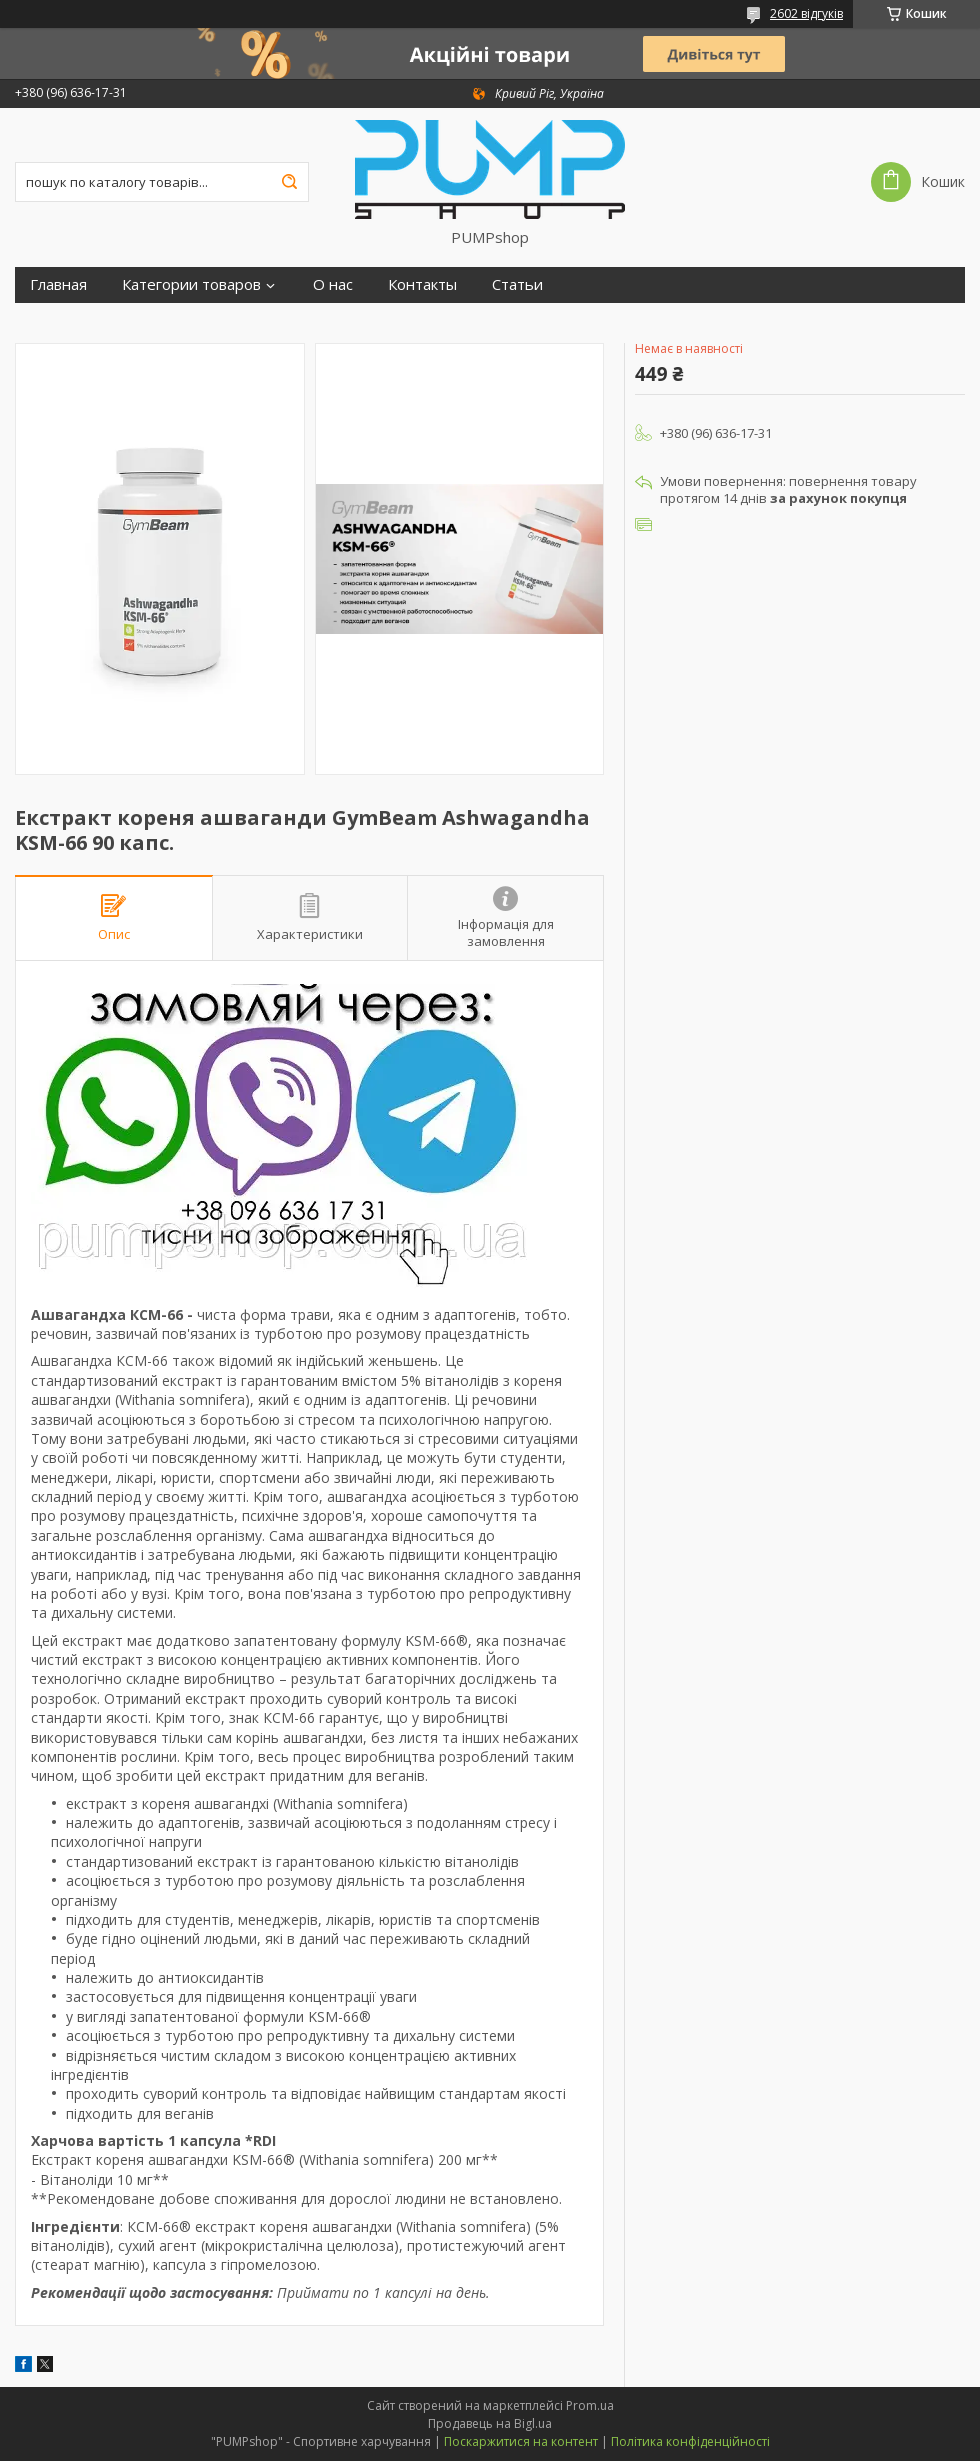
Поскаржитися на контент (521, 2441)
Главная (58, 284)
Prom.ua (590, 2405)
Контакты (422, 284)
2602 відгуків (806, 13)
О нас (333, 284)
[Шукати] (289, 182)
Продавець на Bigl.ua (490, 2423)
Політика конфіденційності (690, 2441)
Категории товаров (191, 284)
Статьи (517, 284)
